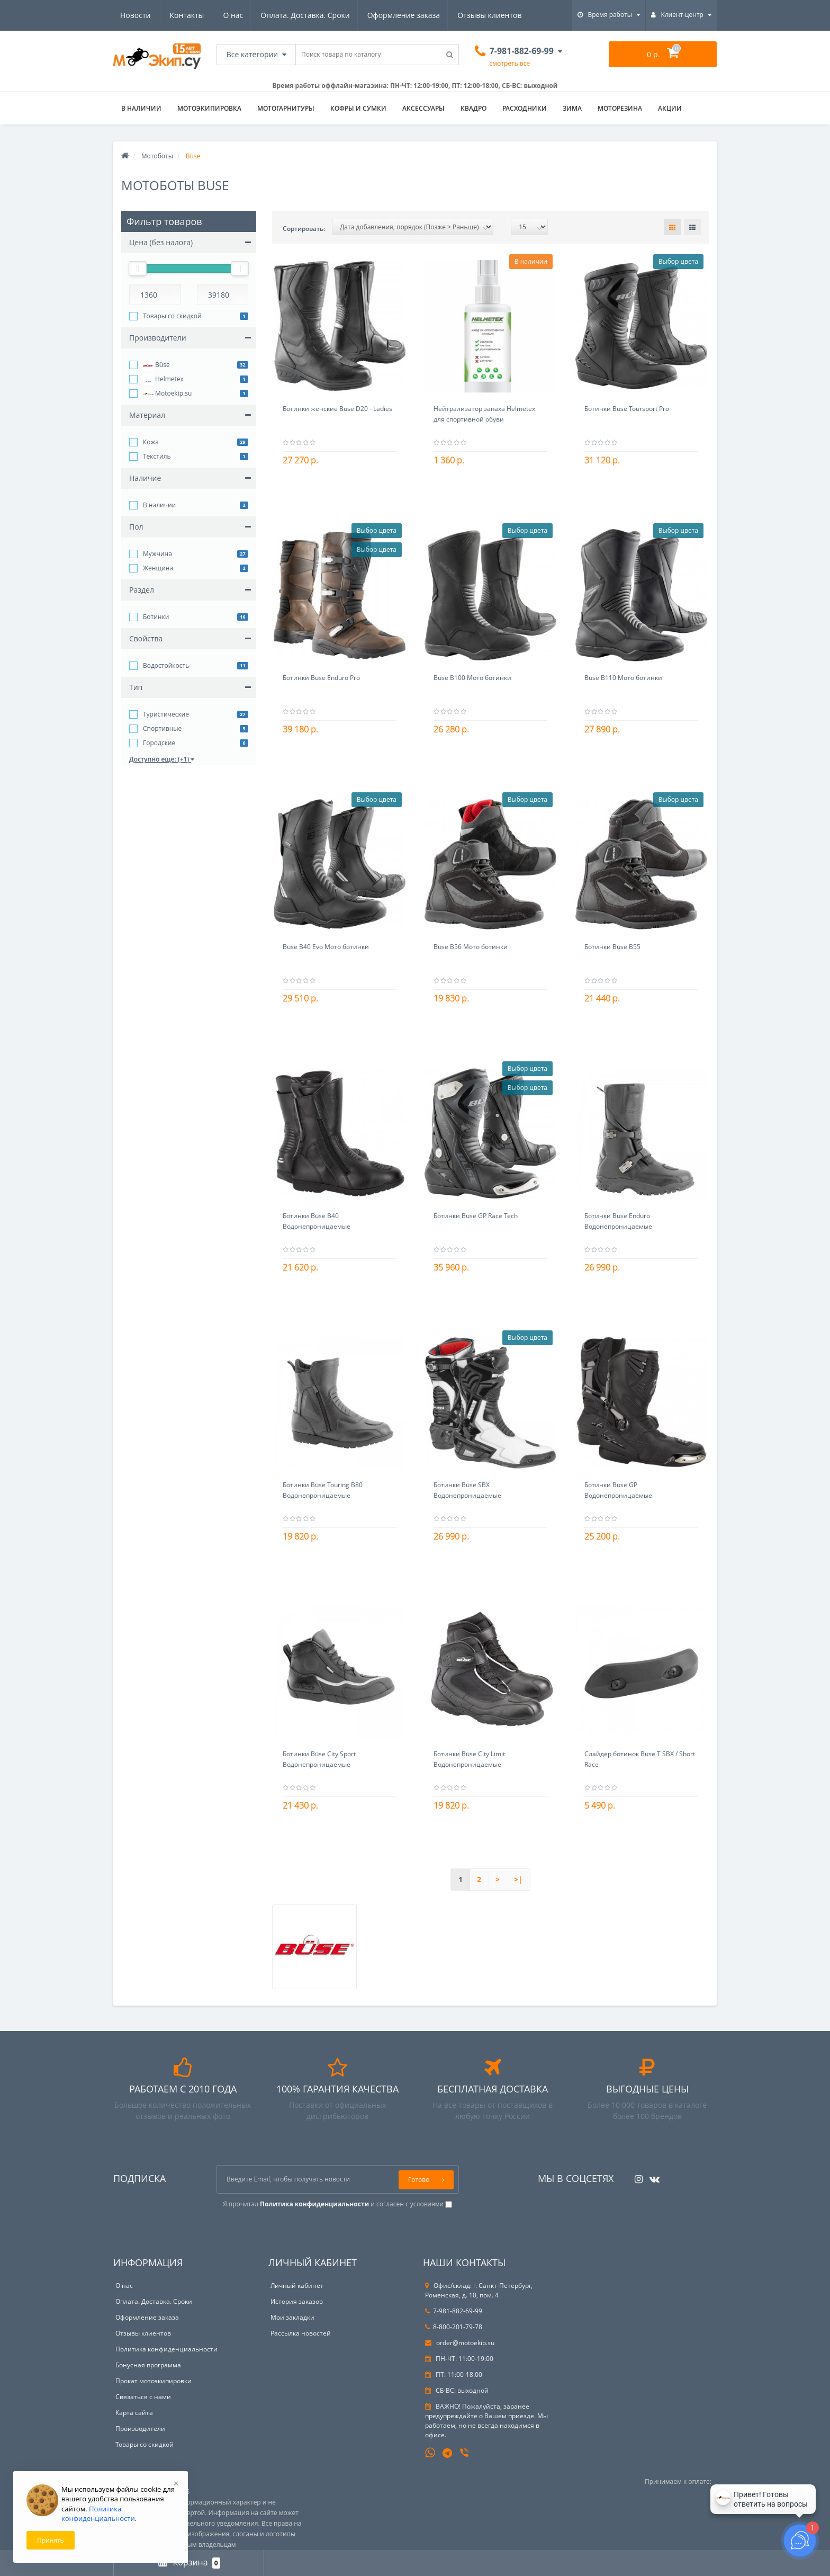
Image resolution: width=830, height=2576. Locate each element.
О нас (130, 15)
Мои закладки (292, 2317)
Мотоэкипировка (209, 108)
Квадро (473, 108)
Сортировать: (304, 228)
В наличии (159, 504)
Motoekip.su (167, 394)
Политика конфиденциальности (166, 2349)
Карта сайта (134, 2412)
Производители (140, 2428)
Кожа (151, 441)
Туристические (166, 714)
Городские (159, 742)
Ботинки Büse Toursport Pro (626, 408)
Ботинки (156, 616)
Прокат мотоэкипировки (153, 2380)
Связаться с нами (143, 2396)
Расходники (524, 108)
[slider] (138, 268)
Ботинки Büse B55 (612, 946)
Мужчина (157, 553)
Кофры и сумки (358, 108)
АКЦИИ (670, 108)
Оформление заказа (304, 15)
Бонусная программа (148, 2364)
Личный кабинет (296, 2285)
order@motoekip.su (459, 2342)
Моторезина (620, 108)
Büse (156, 365)
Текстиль (157, 456)
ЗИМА (572, 108)
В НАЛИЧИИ (141, 108)
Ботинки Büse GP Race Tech (476, 1215)
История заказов (296, 2301)
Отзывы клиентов (391, 15)
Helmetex (163, 379)
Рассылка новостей (300, 2333)
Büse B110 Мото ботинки (623, 677)
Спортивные (162, 728)
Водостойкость (166, 665)
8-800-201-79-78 (453, 2326)
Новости (458, 15)
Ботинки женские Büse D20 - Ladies (337, 408)
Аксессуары (423, 108)
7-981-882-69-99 (453, 2310)
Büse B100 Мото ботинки (472, 677)
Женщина (158, 568)
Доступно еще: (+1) (161, 759)
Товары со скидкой (172, 315)
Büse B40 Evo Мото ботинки (326, 946)
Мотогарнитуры (285, 108)
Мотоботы (157, 155)
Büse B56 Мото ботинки (471, 946)
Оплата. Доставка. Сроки (203, 15)
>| (518, 1879)
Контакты (509, 15)
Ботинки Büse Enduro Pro (321, 677)
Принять (50, 2540)
